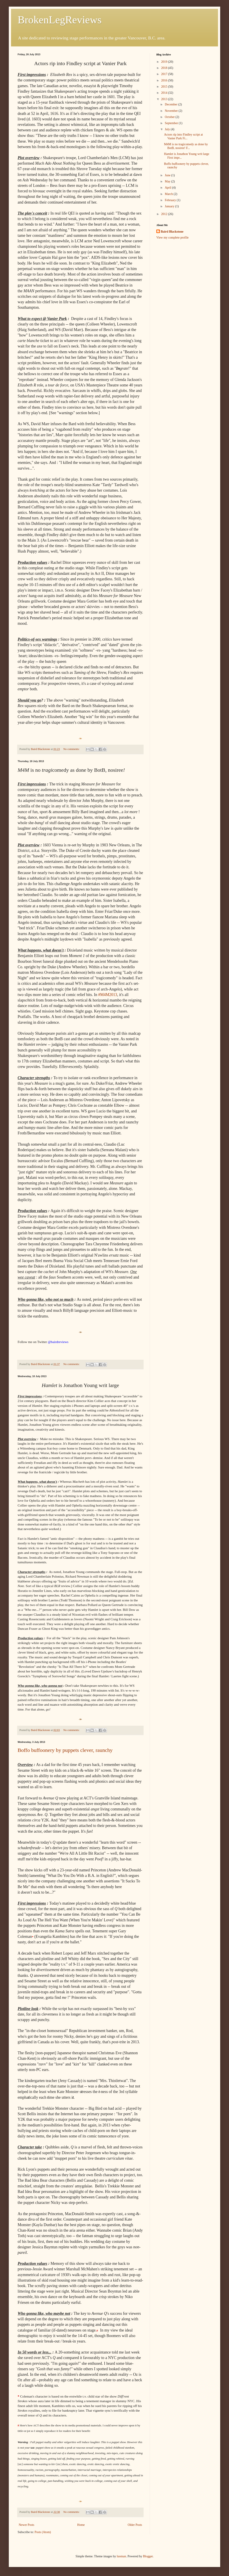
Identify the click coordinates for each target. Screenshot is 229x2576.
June (168, 175)
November (172, 110)
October (170, 117)
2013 (164, 99)
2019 (164, 61)
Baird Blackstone (172, 231)
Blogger (148, 2556)
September (172, 123)
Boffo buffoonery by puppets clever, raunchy (65, 1750)
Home (81, 2524)
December (171, 104)
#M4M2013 (107, 994)
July (168, 129)
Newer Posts (26, 2524)
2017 (164, 74)
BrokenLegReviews (60, 20)
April (168, 187)
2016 (164, 80)
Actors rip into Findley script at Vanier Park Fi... (183, 136)
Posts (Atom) (43, 2532)
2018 (164, 68)
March (169, 194)
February (171, 200)
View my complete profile (172, 237)
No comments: (71, 749)
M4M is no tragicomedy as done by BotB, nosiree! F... (186, 146)
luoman (121, 2556)
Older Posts (135, 2524)
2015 (164, 86)
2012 (164, 214)
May (168, 181)
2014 (164, 92)
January (170, 206)
